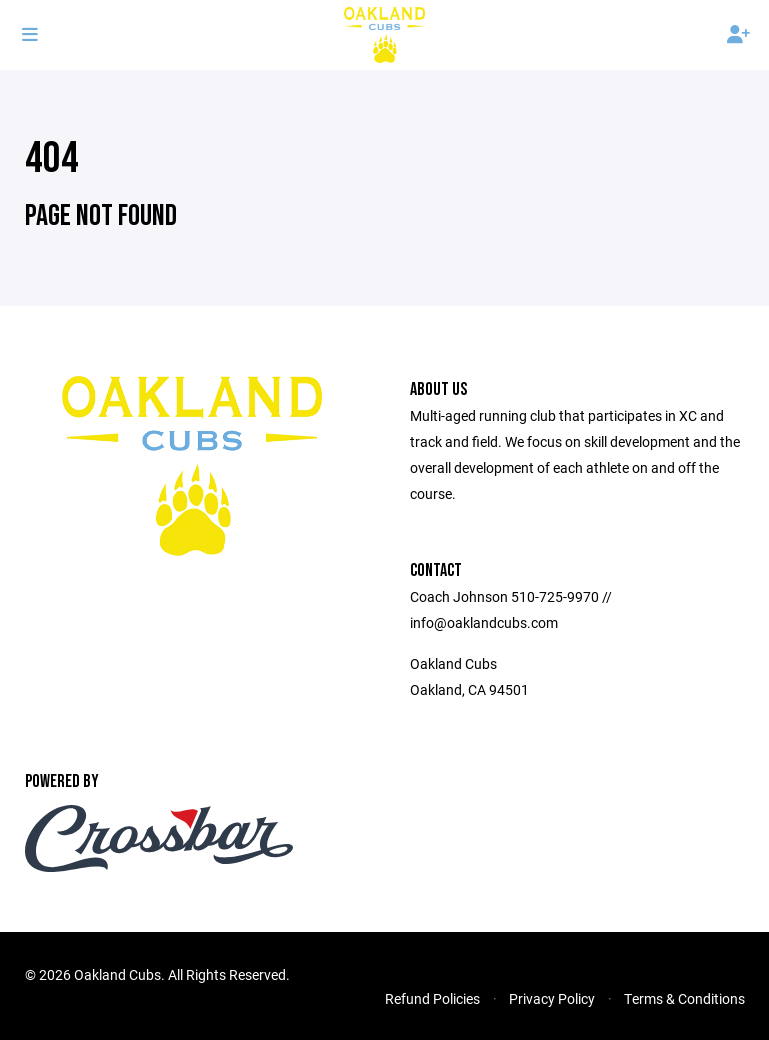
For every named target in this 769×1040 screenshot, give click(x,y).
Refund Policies (432, 998)
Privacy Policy (552, 998)
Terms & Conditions (684, 998)
